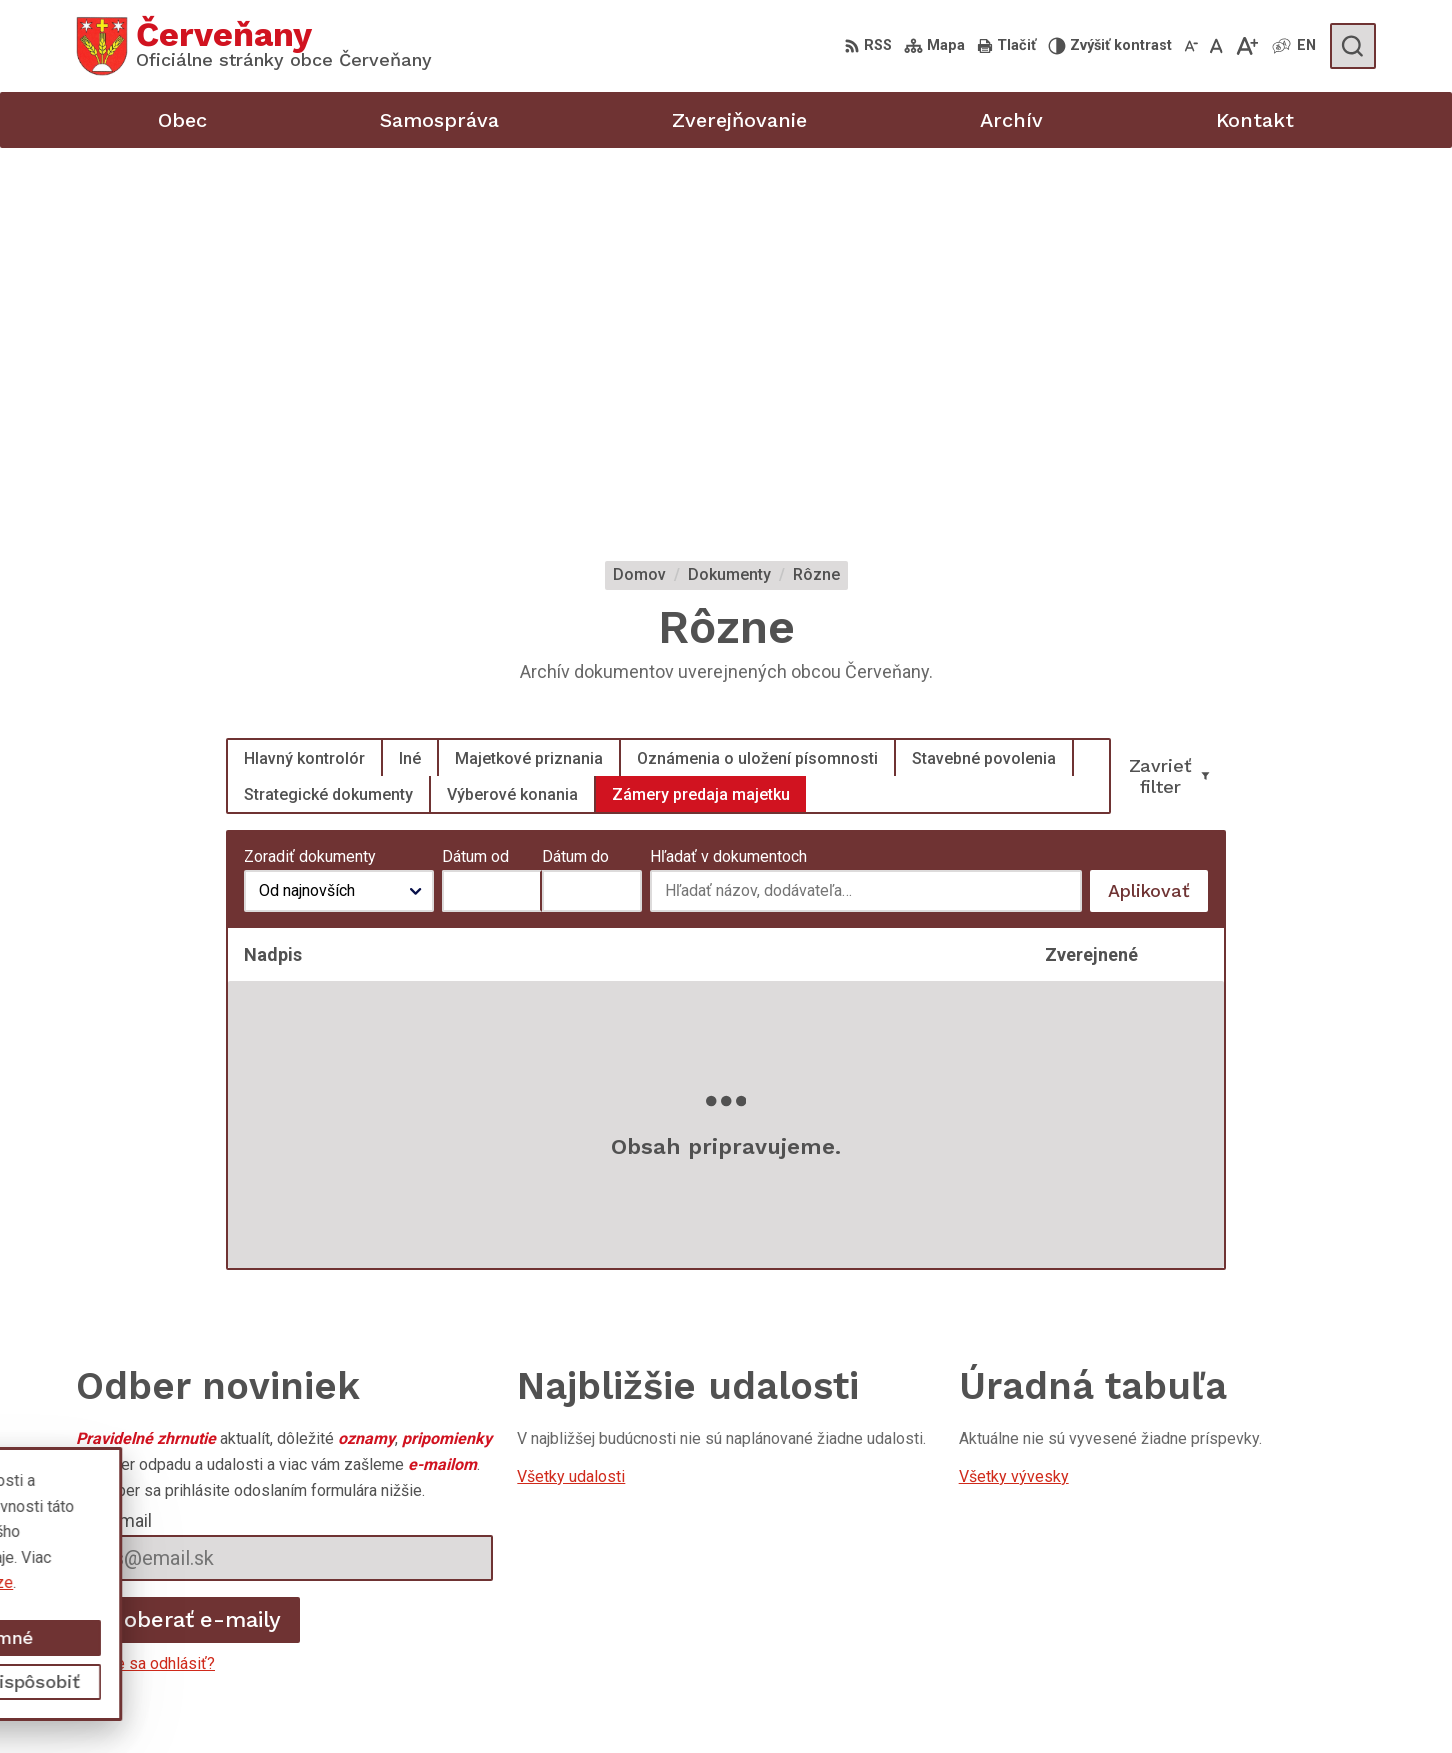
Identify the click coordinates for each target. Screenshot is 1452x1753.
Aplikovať (1158, 531)
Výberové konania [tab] (512, 428)
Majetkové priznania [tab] (529, 392)
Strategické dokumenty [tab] (328, 428)
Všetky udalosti (571, 1111)
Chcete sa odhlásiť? (145, 1298)
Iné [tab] (410, 392)
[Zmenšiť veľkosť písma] (1191, 46)
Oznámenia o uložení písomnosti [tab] (757, 392)
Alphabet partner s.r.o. (340, 1532)
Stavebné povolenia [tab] (984, 392)
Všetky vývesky (1014, 1111)
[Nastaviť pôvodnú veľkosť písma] (1216, 46)
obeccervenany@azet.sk (1290, 1649)
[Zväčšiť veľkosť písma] (1246, 46)
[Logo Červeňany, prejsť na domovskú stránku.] (254, 46)
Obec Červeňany (251, 1552)
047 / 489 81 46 (1261, 1626)
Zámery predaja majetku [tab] (701, 428)
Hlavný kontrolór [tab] (304, 392)
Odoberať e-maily (188, 1254)
